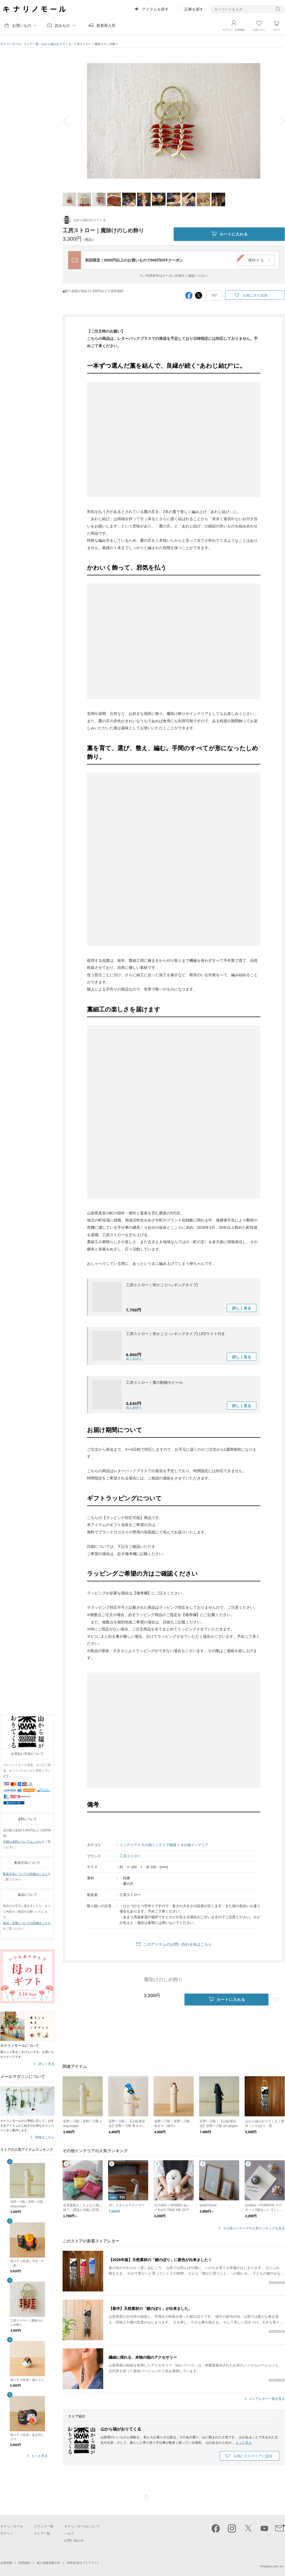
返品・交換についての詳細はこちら (27, 1922)
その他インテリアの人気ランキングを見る (254, 2228)
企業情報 (6, 2562)
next (278, 121)
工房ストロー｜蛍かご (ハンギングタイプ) (162, 1285)
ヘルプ (69, 2533)
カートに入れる (229, 234)
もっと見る (39, 2456)
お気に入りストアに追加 (253, 2456)
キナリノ (6, 2533)
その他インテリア (194, 1845)
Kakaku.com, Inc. (273, 2566)
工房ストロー (130, 1856)
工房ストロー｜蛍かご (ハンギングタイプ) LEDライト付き (175, 1333)
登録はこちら (44, 2137)
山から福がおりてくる (56, 44)
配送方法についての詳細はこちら (25, 1873)
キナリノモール (10, 44)
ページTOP (146, 2497)
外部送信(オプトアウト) (82, 2562)
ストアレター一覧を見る (267, 2399)
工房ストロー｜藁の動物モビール (154, 1382)
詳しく (241, 1308)
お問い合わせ (74, 2540)
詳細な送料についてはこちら (22, 1841)
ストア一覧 (31, 44)
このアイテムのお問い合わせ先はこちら (178, 1944)
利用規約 (24, 2562)
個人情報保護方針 (48, 2562)
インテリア (128, 1845)
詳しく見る (46, 2064)
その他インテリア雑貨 (158, 1845)
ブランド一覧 (43, 2526)
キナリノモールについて (82, 2526)
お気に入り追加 (255, 295)
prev (69, 121)
